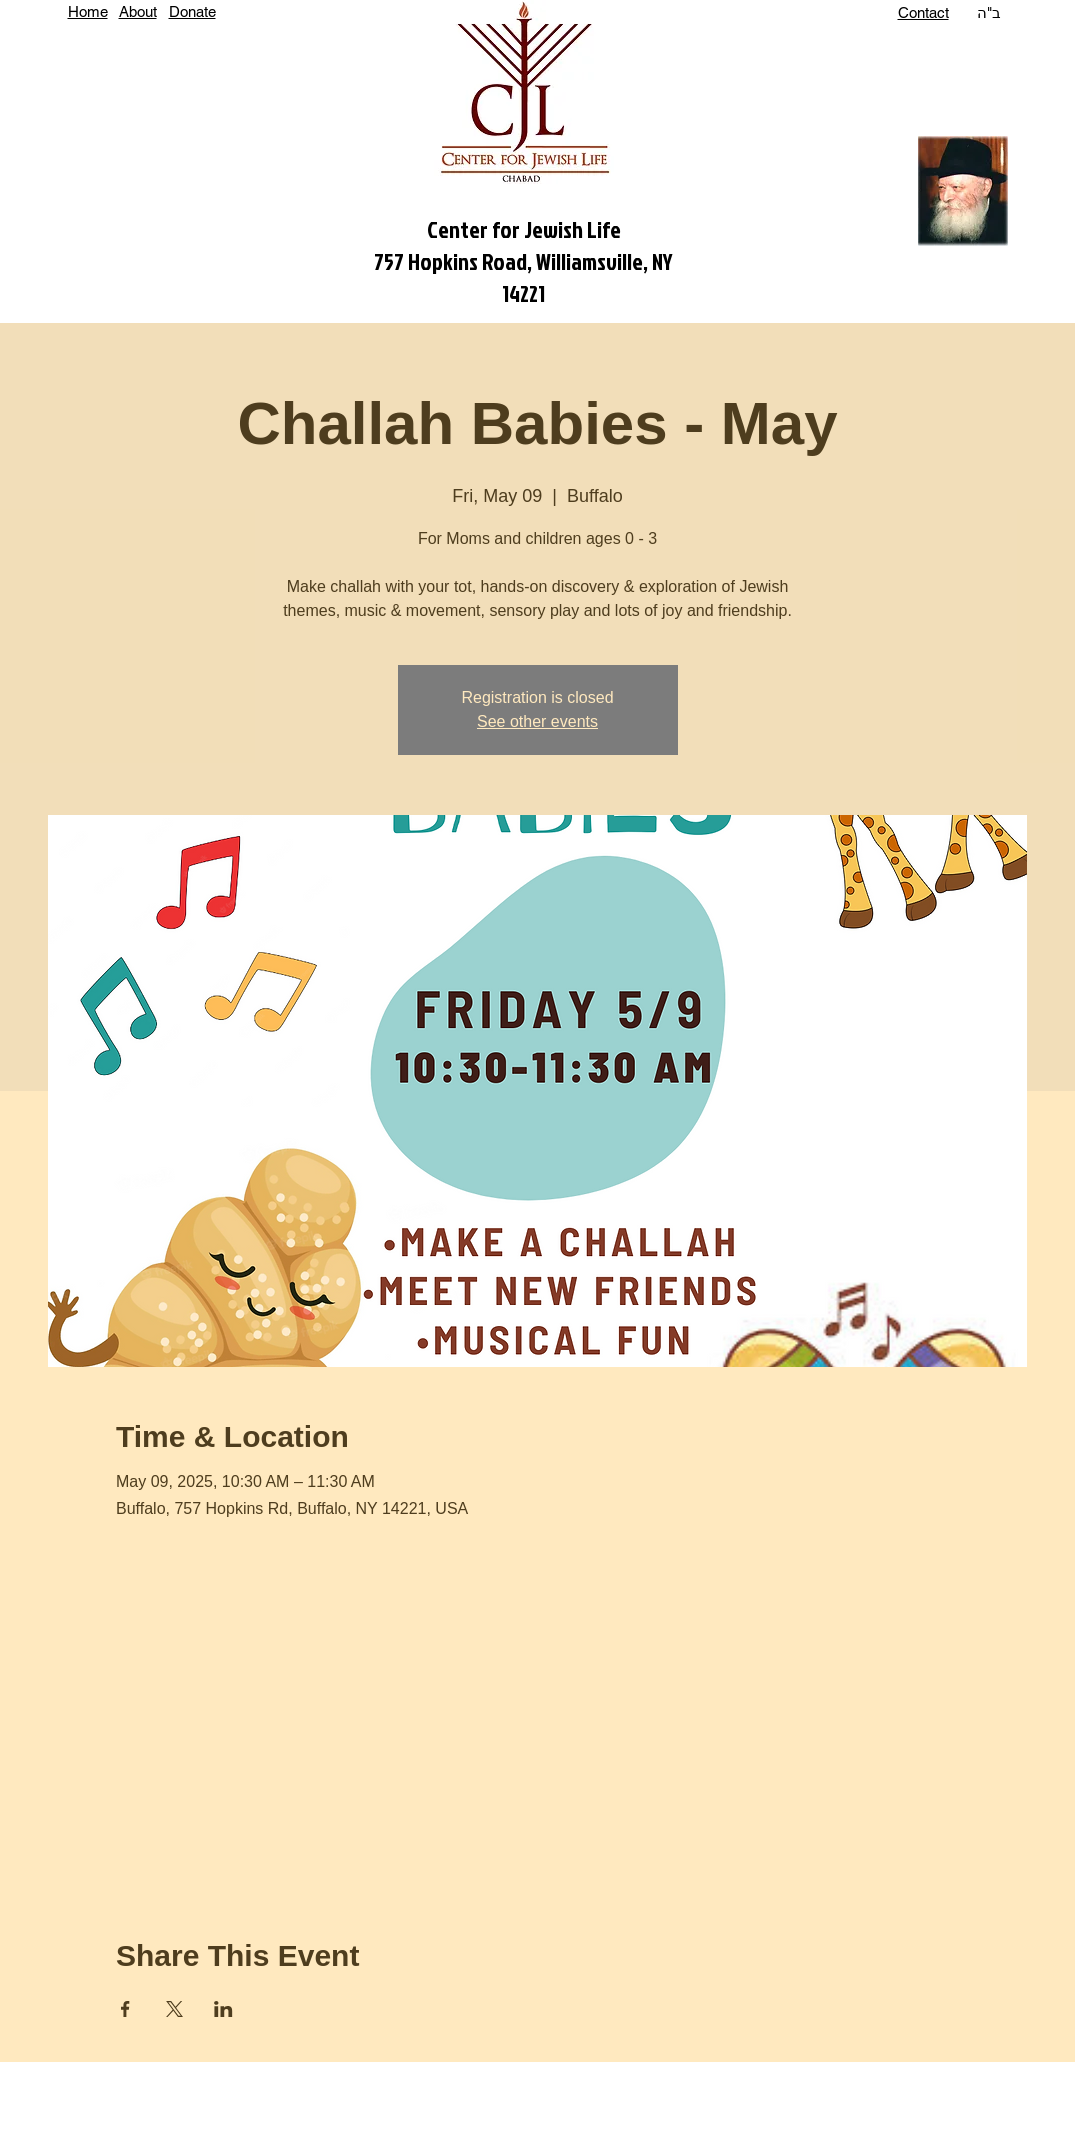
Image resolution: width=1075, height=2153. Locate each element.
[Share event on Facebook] (125, 2009)
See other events (537, 721)
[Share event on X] (174, 2009)
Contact (923, 12)
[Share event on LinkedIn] (223, 2009)
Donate (192, 11)
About (138, 11)
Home (88, 11)
